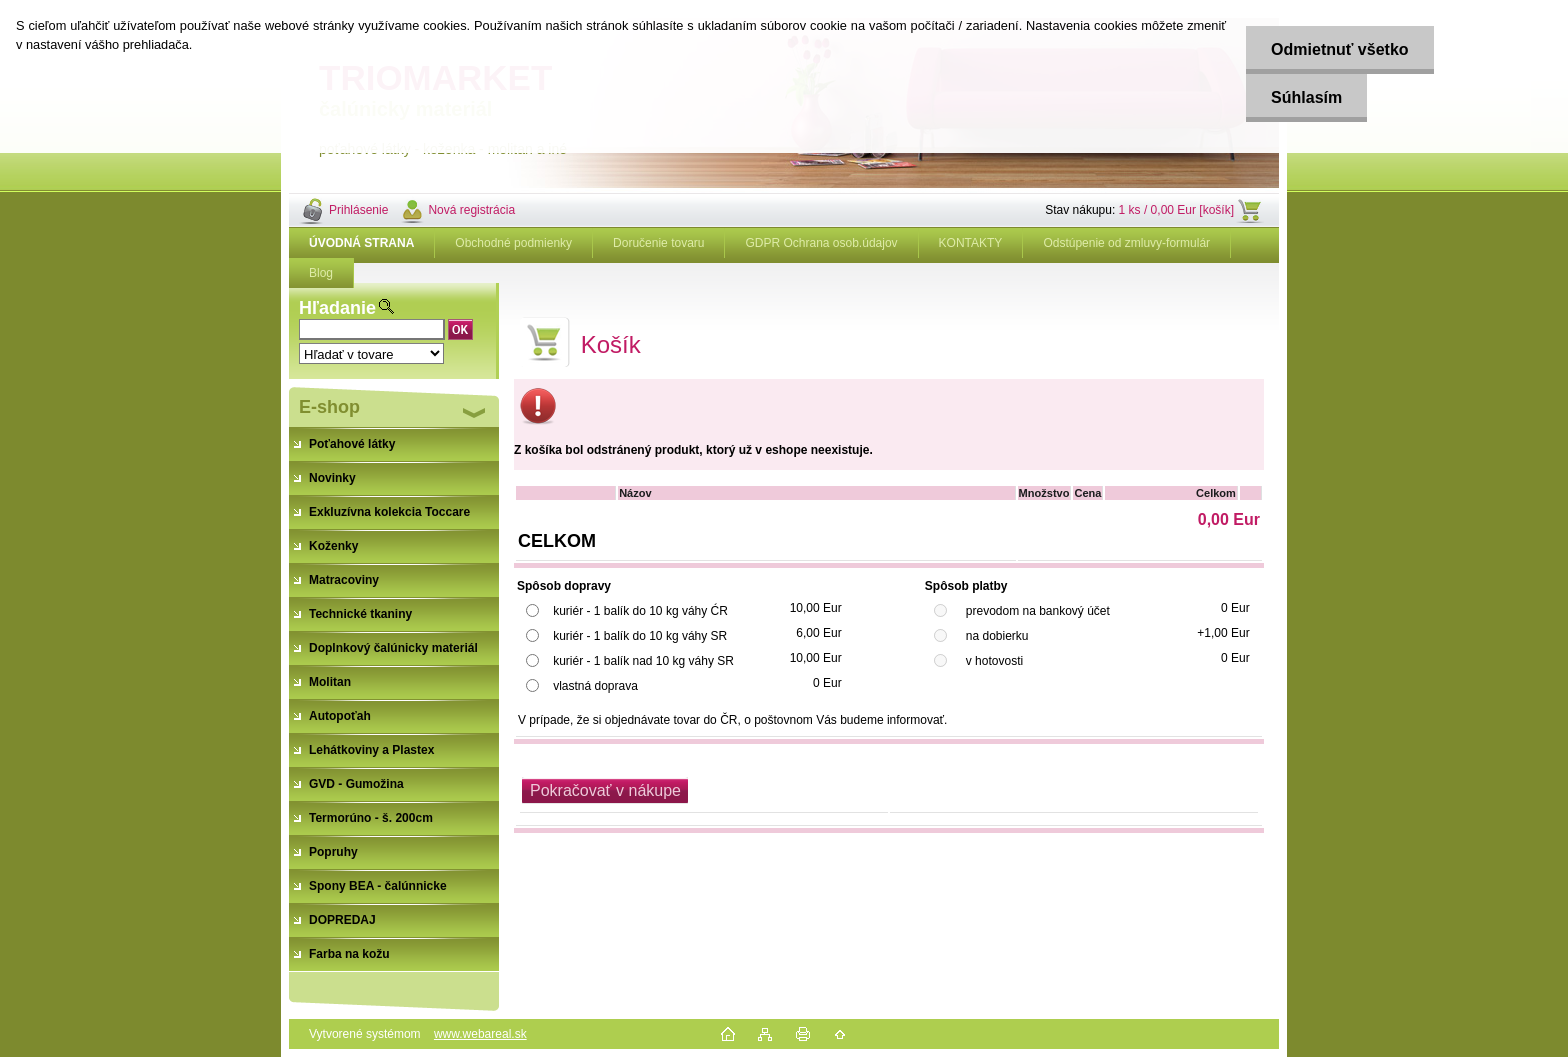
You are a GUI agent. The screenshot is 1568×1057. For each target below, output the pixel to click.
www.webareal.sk (480, 1034)
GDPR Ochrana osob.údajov (821, 243)
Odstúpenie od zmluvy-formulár (1126, 243)
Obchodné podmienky (513, 243)
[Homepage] (362, 243)
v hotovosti (994, 661)
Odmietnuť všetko (1339, 49)
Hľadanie (337, 308)
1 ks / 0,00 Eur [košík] (1176, 210)
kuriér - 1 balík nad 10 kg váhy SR (643, 661)
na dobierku (997, 636)
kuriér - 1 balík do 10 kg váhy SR (640, 636)
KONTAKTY (971, 243)
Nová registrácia (471, 210)
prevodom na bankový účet (1038, 611)
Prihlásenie (358, 210)
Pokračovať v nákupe (605, 790)
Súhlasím (1306, 97)
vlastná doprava (595, 686)
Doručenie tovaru (658, 243)
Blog (321, 273)
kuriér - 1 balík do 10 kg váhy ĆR (640, 611)
